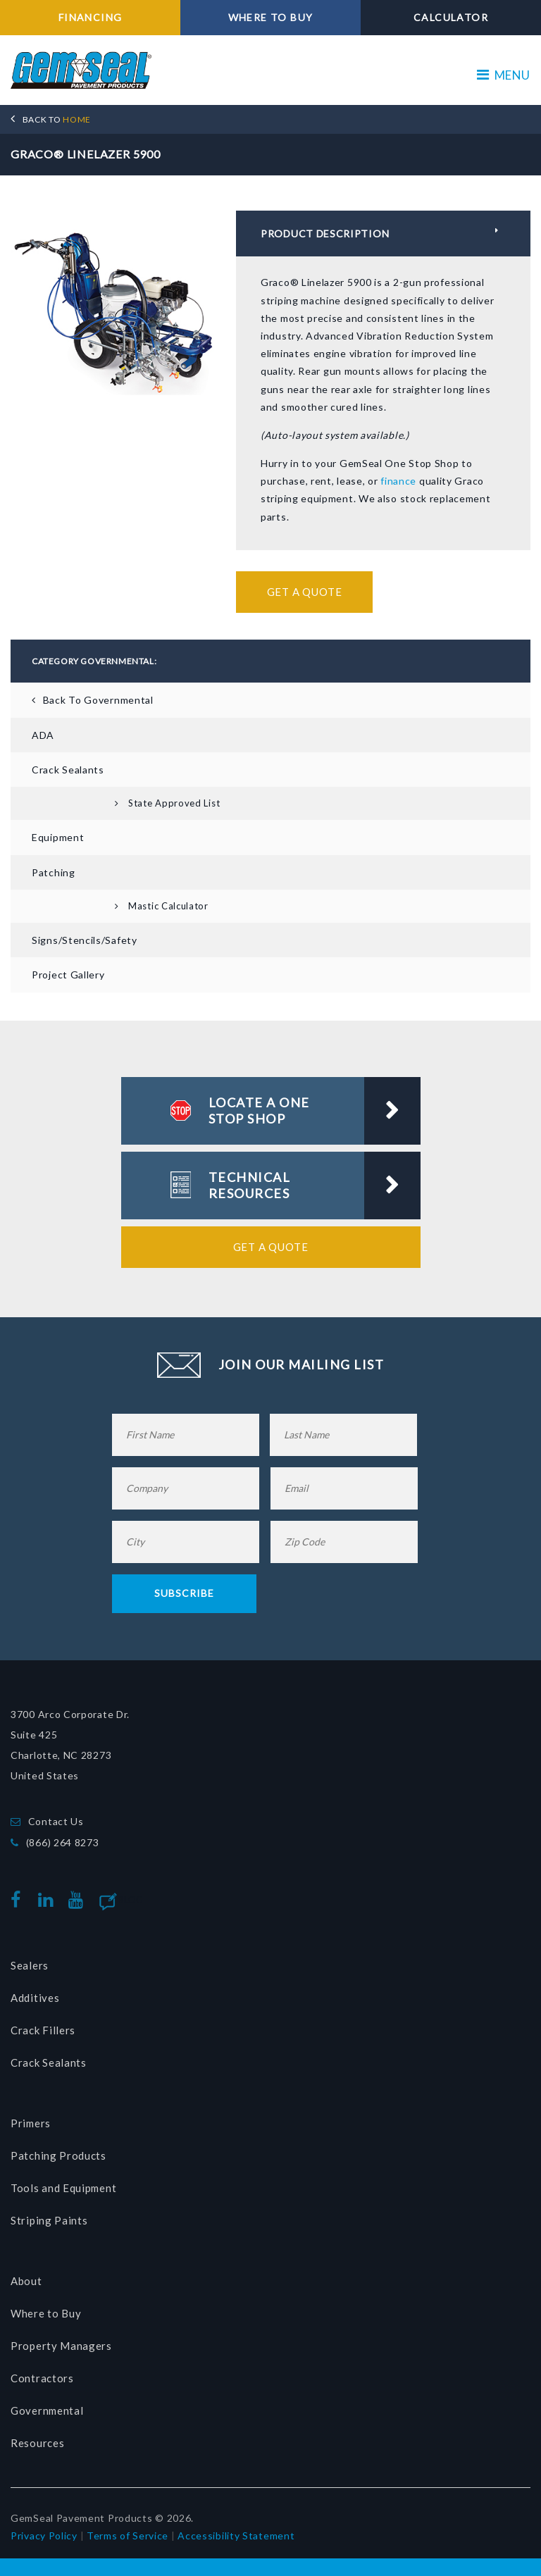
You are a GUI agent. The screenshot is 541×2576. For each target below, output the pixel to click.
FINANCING (90, 17)
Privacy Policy (44, 2535)
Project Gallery (68, 975)
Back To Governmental (98, 700)
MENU (503, 75)
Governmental (47, 2410)
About (26, 2281)
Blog (131, 1899)
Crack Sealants (68, 770)
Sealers (30, 1965)
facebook (19, 1900)
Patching (53, 872)
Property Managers (61, 2345)
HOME (57, 119)
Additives (35, 1997)
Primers (31, 2123)
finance (398, 481)
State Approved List (174, 803)
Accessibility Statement (236, 2535)
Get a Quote (304, 591)
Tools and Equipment (63, 2188)
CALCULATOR (450, 17)
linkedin (48, 1900)
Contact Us (56, 1821)
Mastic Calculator (168, 905)
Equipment (58, 837)
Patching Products (58, 2155)
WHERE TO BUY (270, 17)
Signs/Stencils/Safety (84, 940)
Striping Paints (49, 2220)
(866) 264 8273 (62, 1842)
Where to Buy (46, 2313)
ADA (43, 735)
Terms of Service (127, 2535)
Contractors (42, 2378)
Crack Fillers (43, 2030)
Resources (37, 2443)
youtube (78, 1900)
